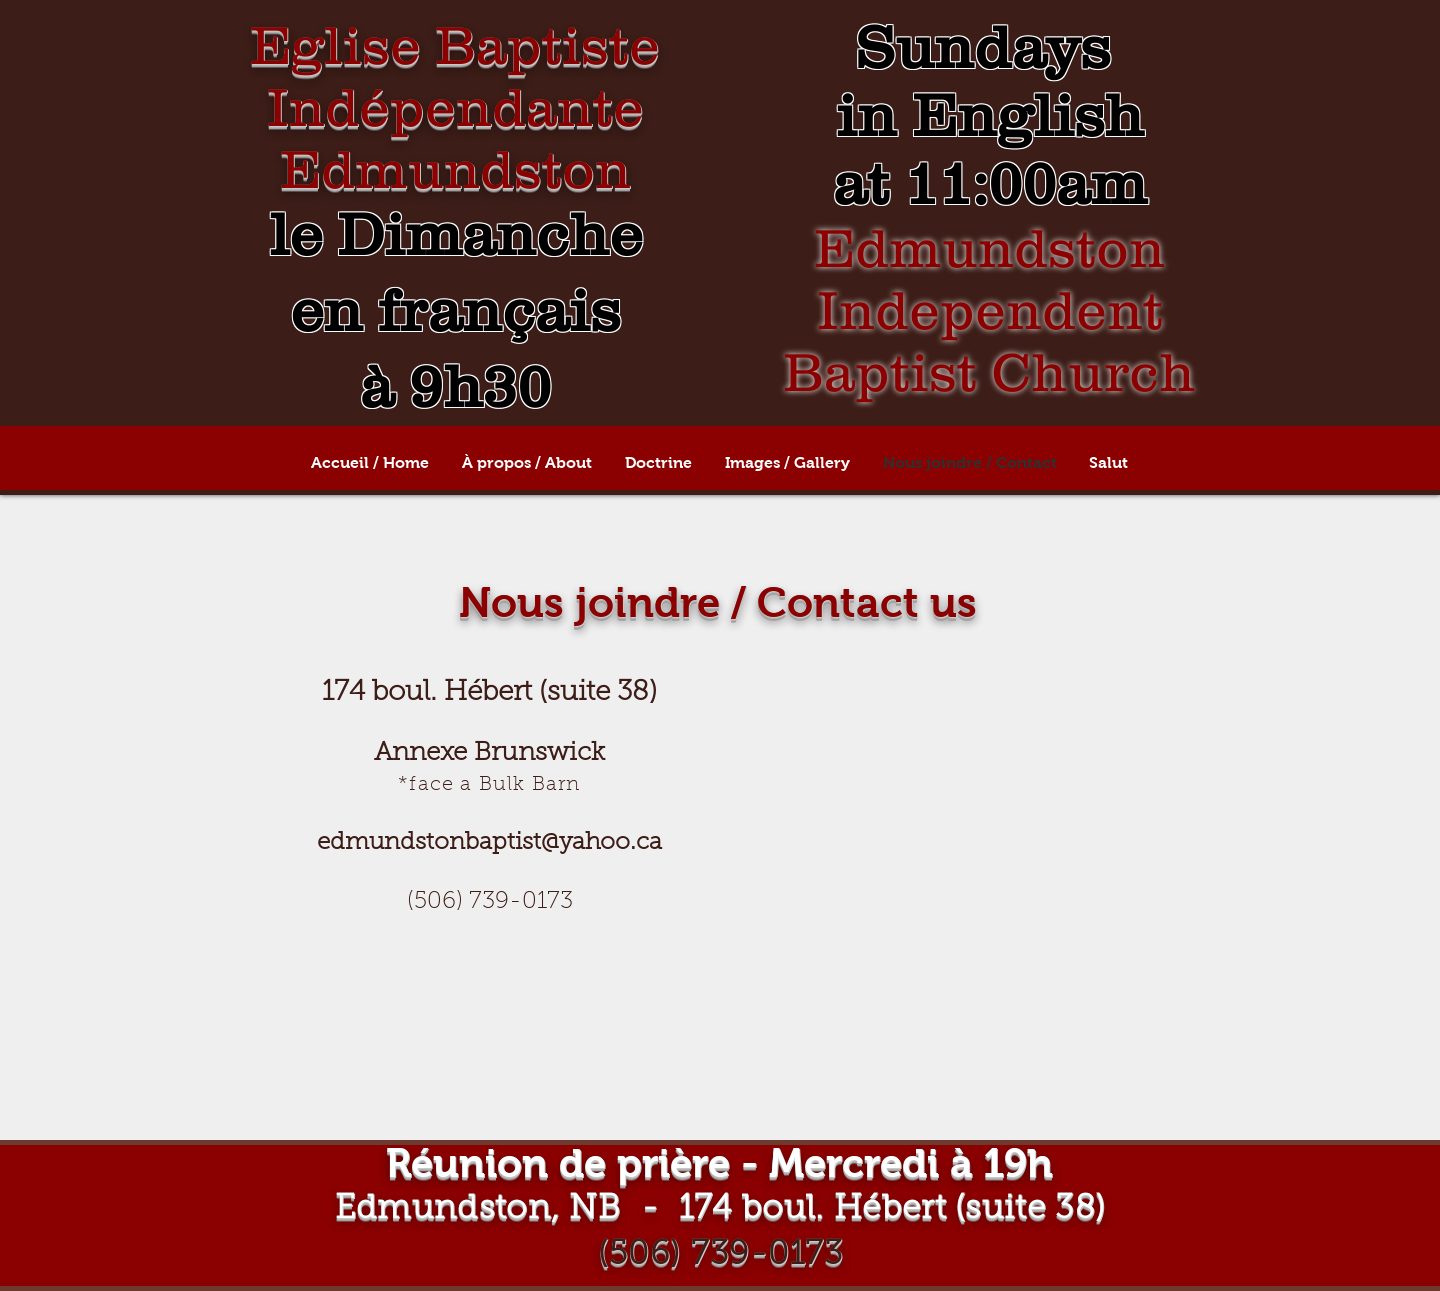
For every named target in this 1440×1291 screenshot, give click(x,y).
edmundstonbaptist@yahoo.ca (489, 843)
